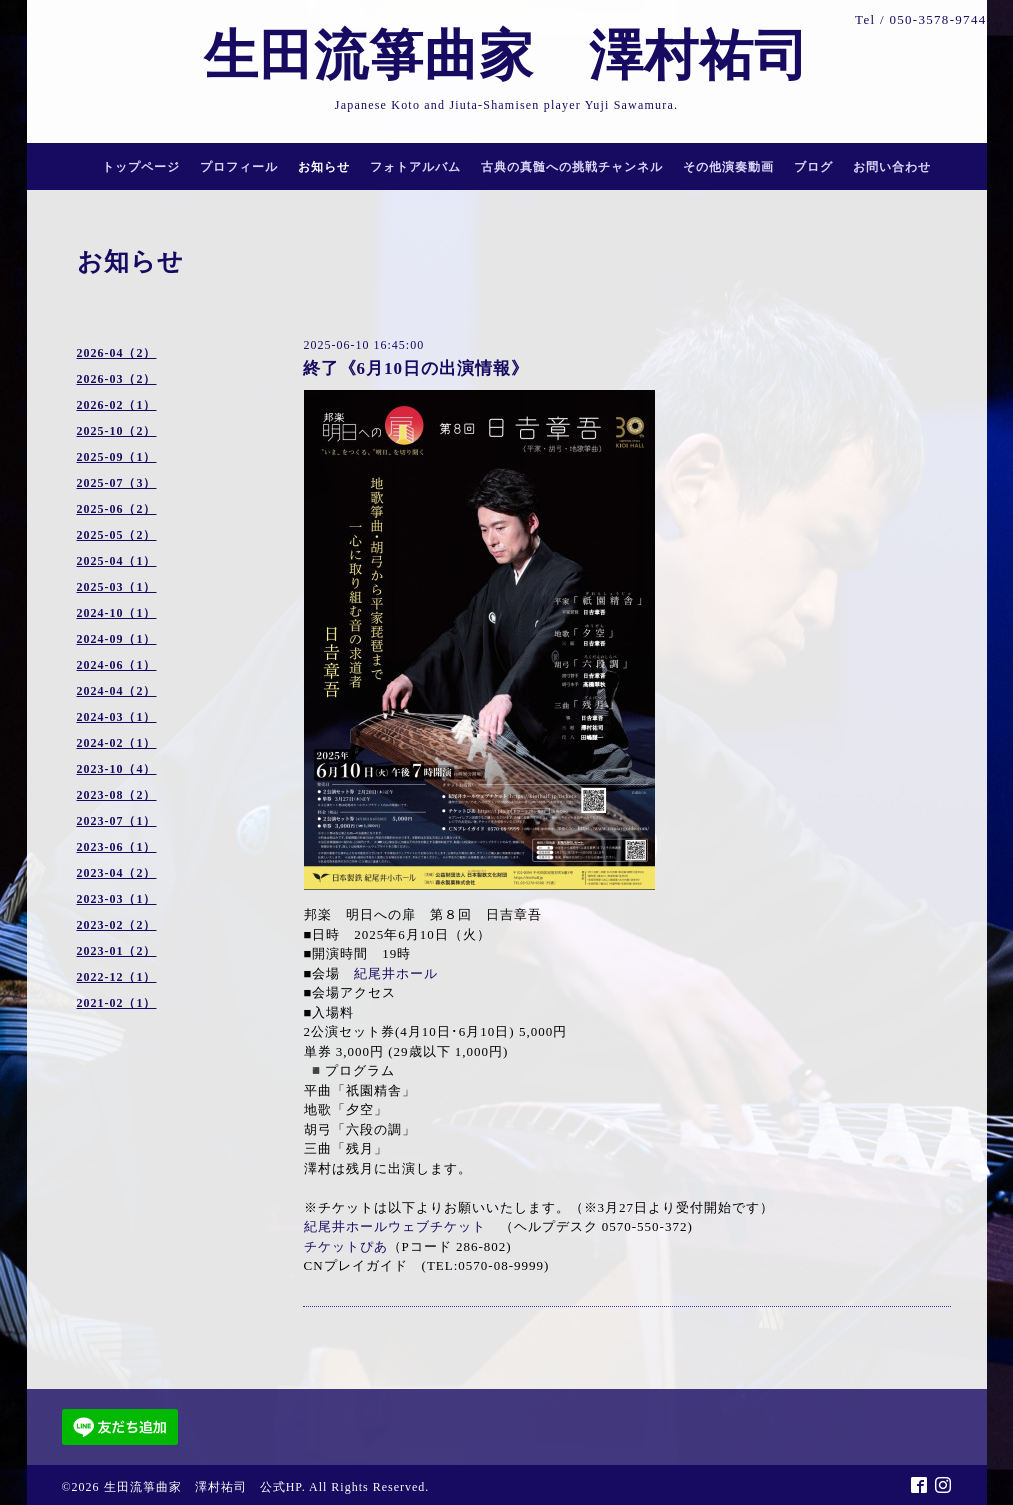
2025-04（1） (117, 561)
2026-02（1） (117, 405)
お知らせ (324, 167)
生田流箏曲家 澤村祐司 (534, 56)
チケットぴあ (346, 1246)
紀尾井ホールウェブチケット (395, 1226)
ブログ (813, 167)
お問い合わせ (892, 167)
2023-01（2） (117, 951)
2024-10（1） (117, 613)
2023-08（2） (117, 795)
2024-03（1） (117, 717)
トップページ (141, 167)
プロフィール (239, 167)
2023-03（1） (117, 899)
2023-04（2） (117, 873)
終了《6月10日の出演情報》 (416, 368)
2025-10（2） (117, 431)
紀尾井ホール (396, 973)
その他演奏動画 (728, 167)
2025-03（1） (117, 587)
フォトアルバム (415, 167)
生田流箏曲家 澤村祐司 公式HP (203, 1487)
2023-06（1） (117, 847)
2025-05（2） (117, 535)
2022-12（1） (117, 977)
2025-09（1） (117, 457)
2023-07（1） (117, 821)
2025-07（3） (117, 483)
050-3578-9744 (937, 19)
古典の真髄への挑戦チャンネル (572, 167)
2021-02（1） (117, 1003)
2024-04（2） (117, 691)
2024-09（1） (117, 639)
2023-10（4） (117, 769)
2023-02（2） (117, 925)
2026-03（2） (117, 379)
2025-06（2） (117, 509)
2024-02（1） (117, 743)
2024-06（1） (117, 665)
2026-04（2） (117, 353)
